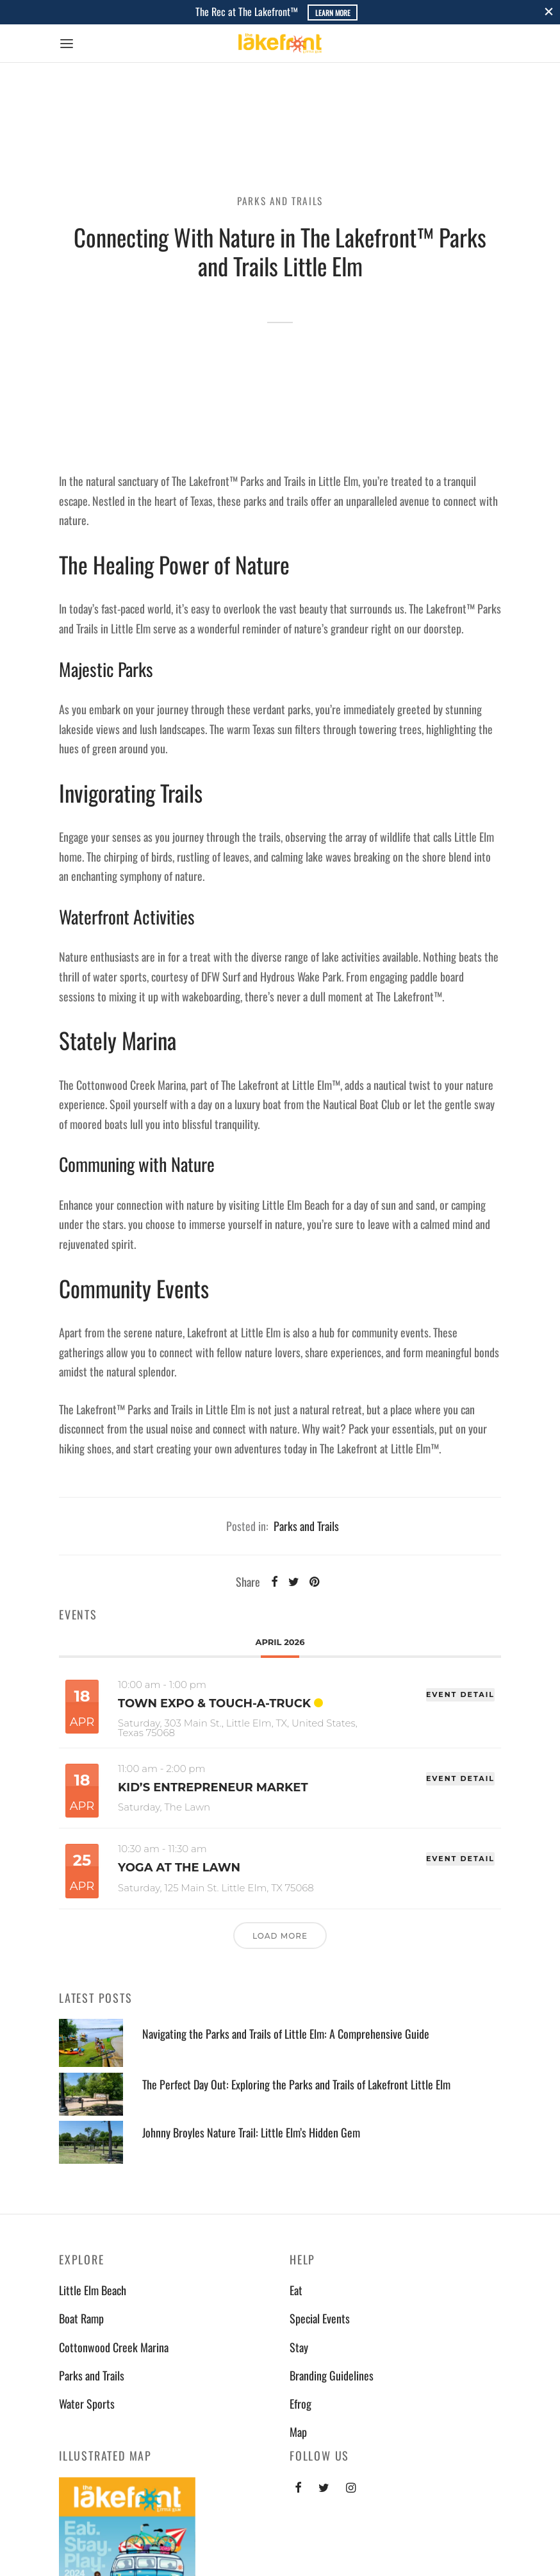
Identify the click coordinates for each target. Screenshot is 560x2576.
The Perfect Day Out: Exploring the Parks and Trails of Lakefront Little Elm (296, 2085)
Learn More (332, 12)
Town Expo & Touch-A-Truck (214, 1703)
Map (298, 2431)
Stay (299, 2347)
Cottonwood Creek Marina (114, 2347)
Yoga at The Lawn (179, 1868)
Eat (296, 2290)
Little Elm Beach (92, 2290)
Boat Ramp (81, 2318)
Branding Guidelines (332, 2375)
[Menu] (66, 43)
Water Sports (87, 2403)
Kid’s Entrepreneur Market (213, 1787)
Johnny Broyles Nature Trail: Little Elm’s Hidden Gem (251, 2133)
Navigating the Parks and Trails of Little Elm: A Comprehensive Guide (285, 2034)
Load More (280, 1936)
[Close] (549, 12)
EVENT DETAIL (460, 1694)
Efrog (300, 2403)
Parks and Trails (280, 201)
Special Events (320, 2318)
